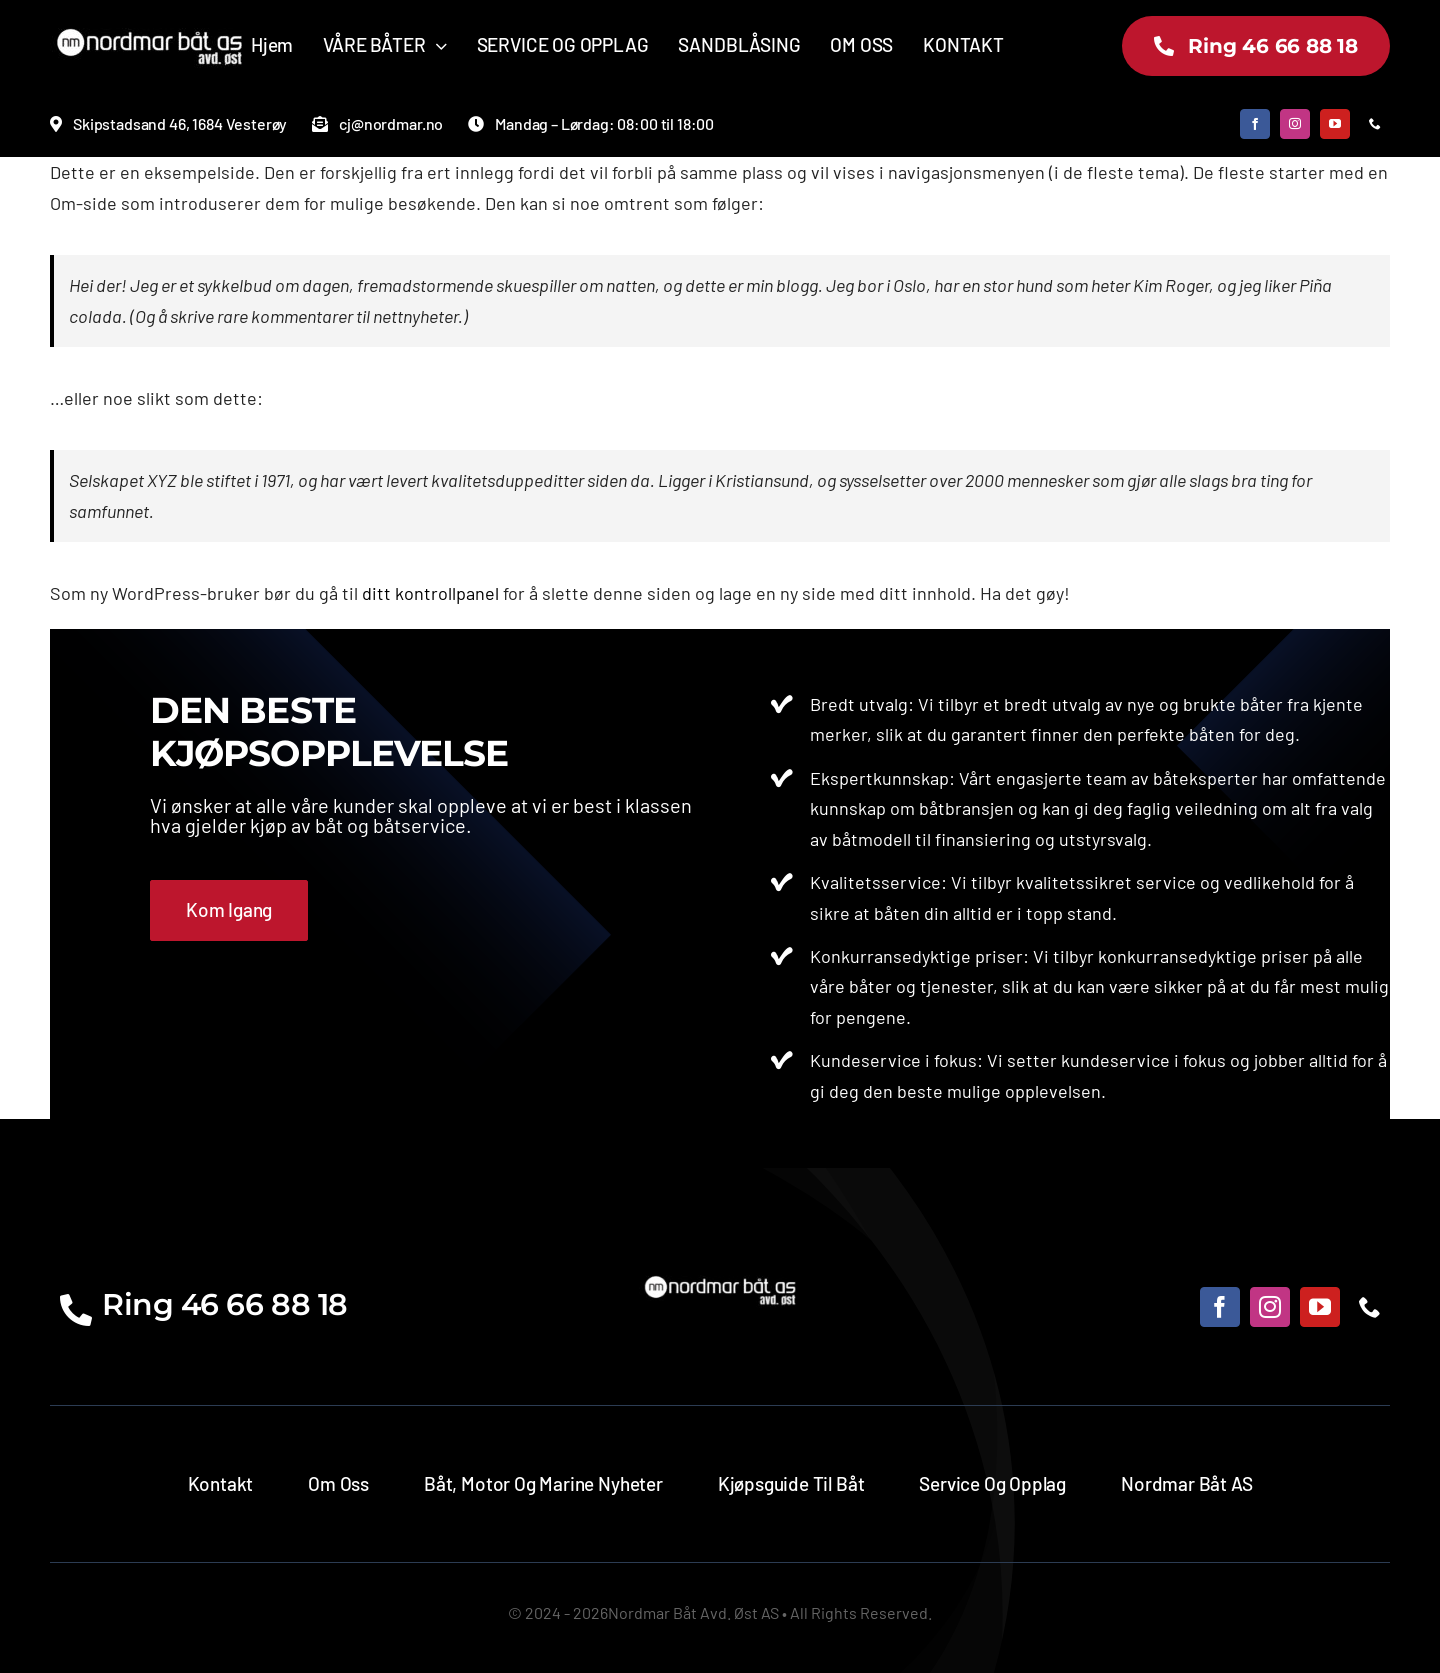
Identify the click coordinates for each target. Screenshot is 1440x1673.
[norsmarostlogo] (150, 29)
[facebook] (1255, 124)
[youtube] (1335, 124)
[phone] (1375, 124)
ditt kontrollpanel (430, 593)
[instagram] (1295, 124)
